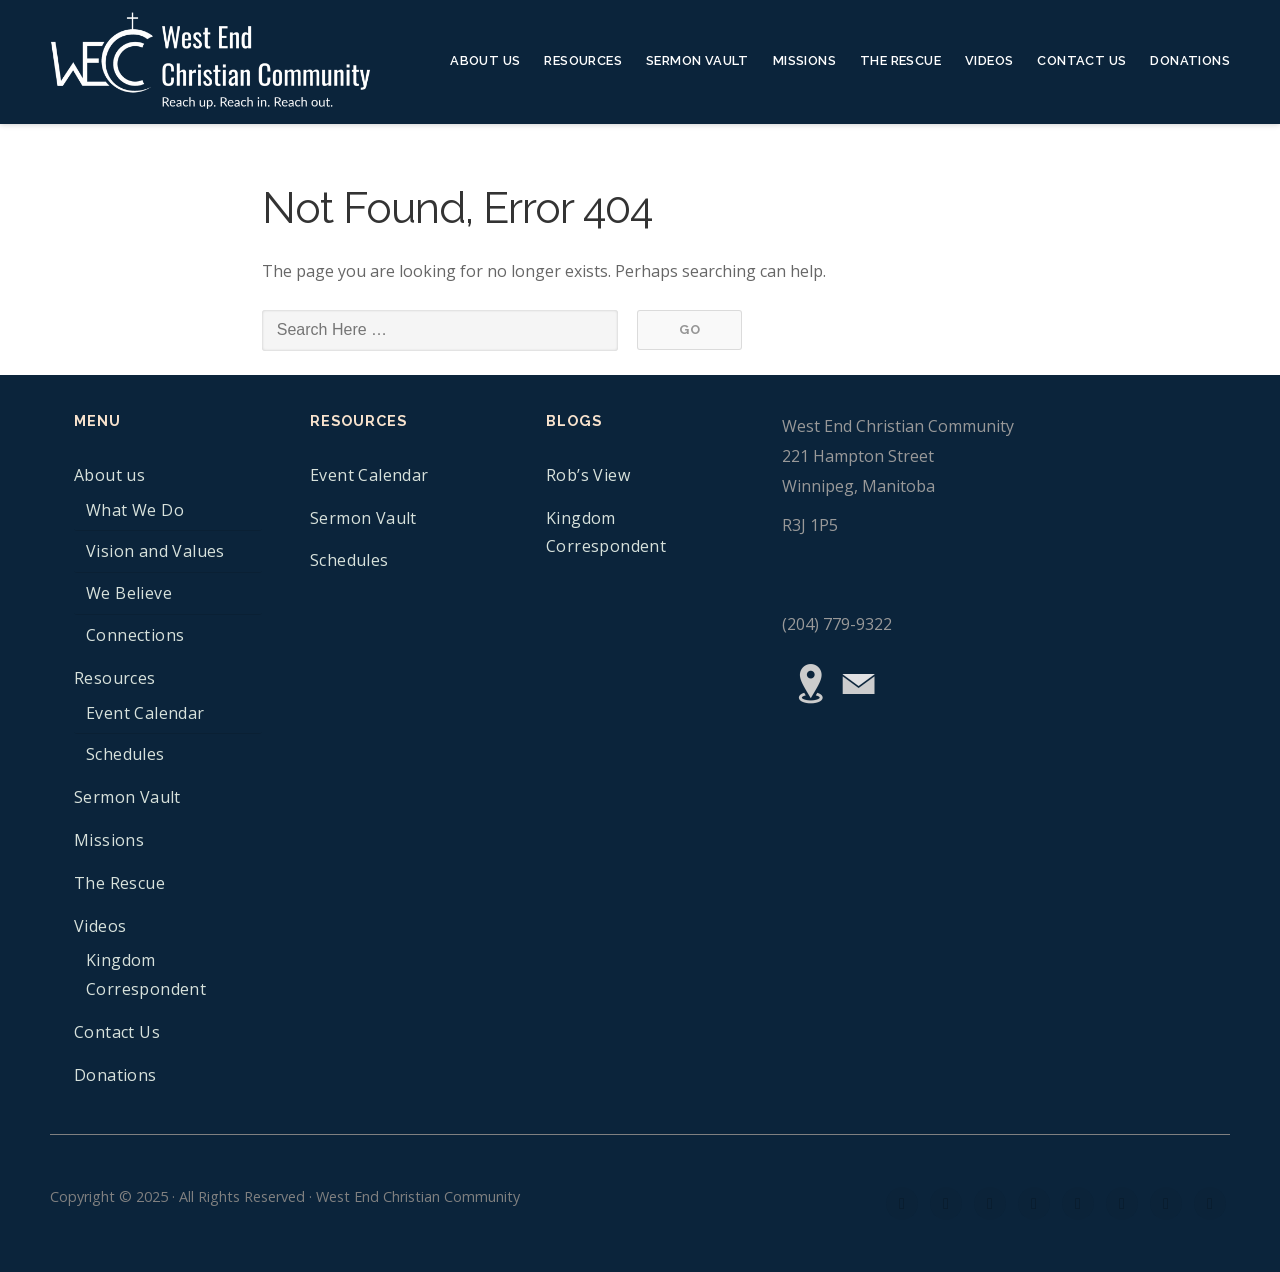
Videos (989, 60)
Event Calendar (145, 713)
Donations (1190, 60)
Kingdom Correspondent (146, 974)
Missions (804, 60)
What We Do (135, 510)
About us (485, 60)
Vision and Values (155, 551)
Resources (583, 60)
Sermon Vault (697, 60)
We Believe (129, 593)
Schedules (125, 754)
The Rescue (900, 60)
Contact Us (1081, 60)
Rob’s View (588, 475)
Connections (135, 635)
